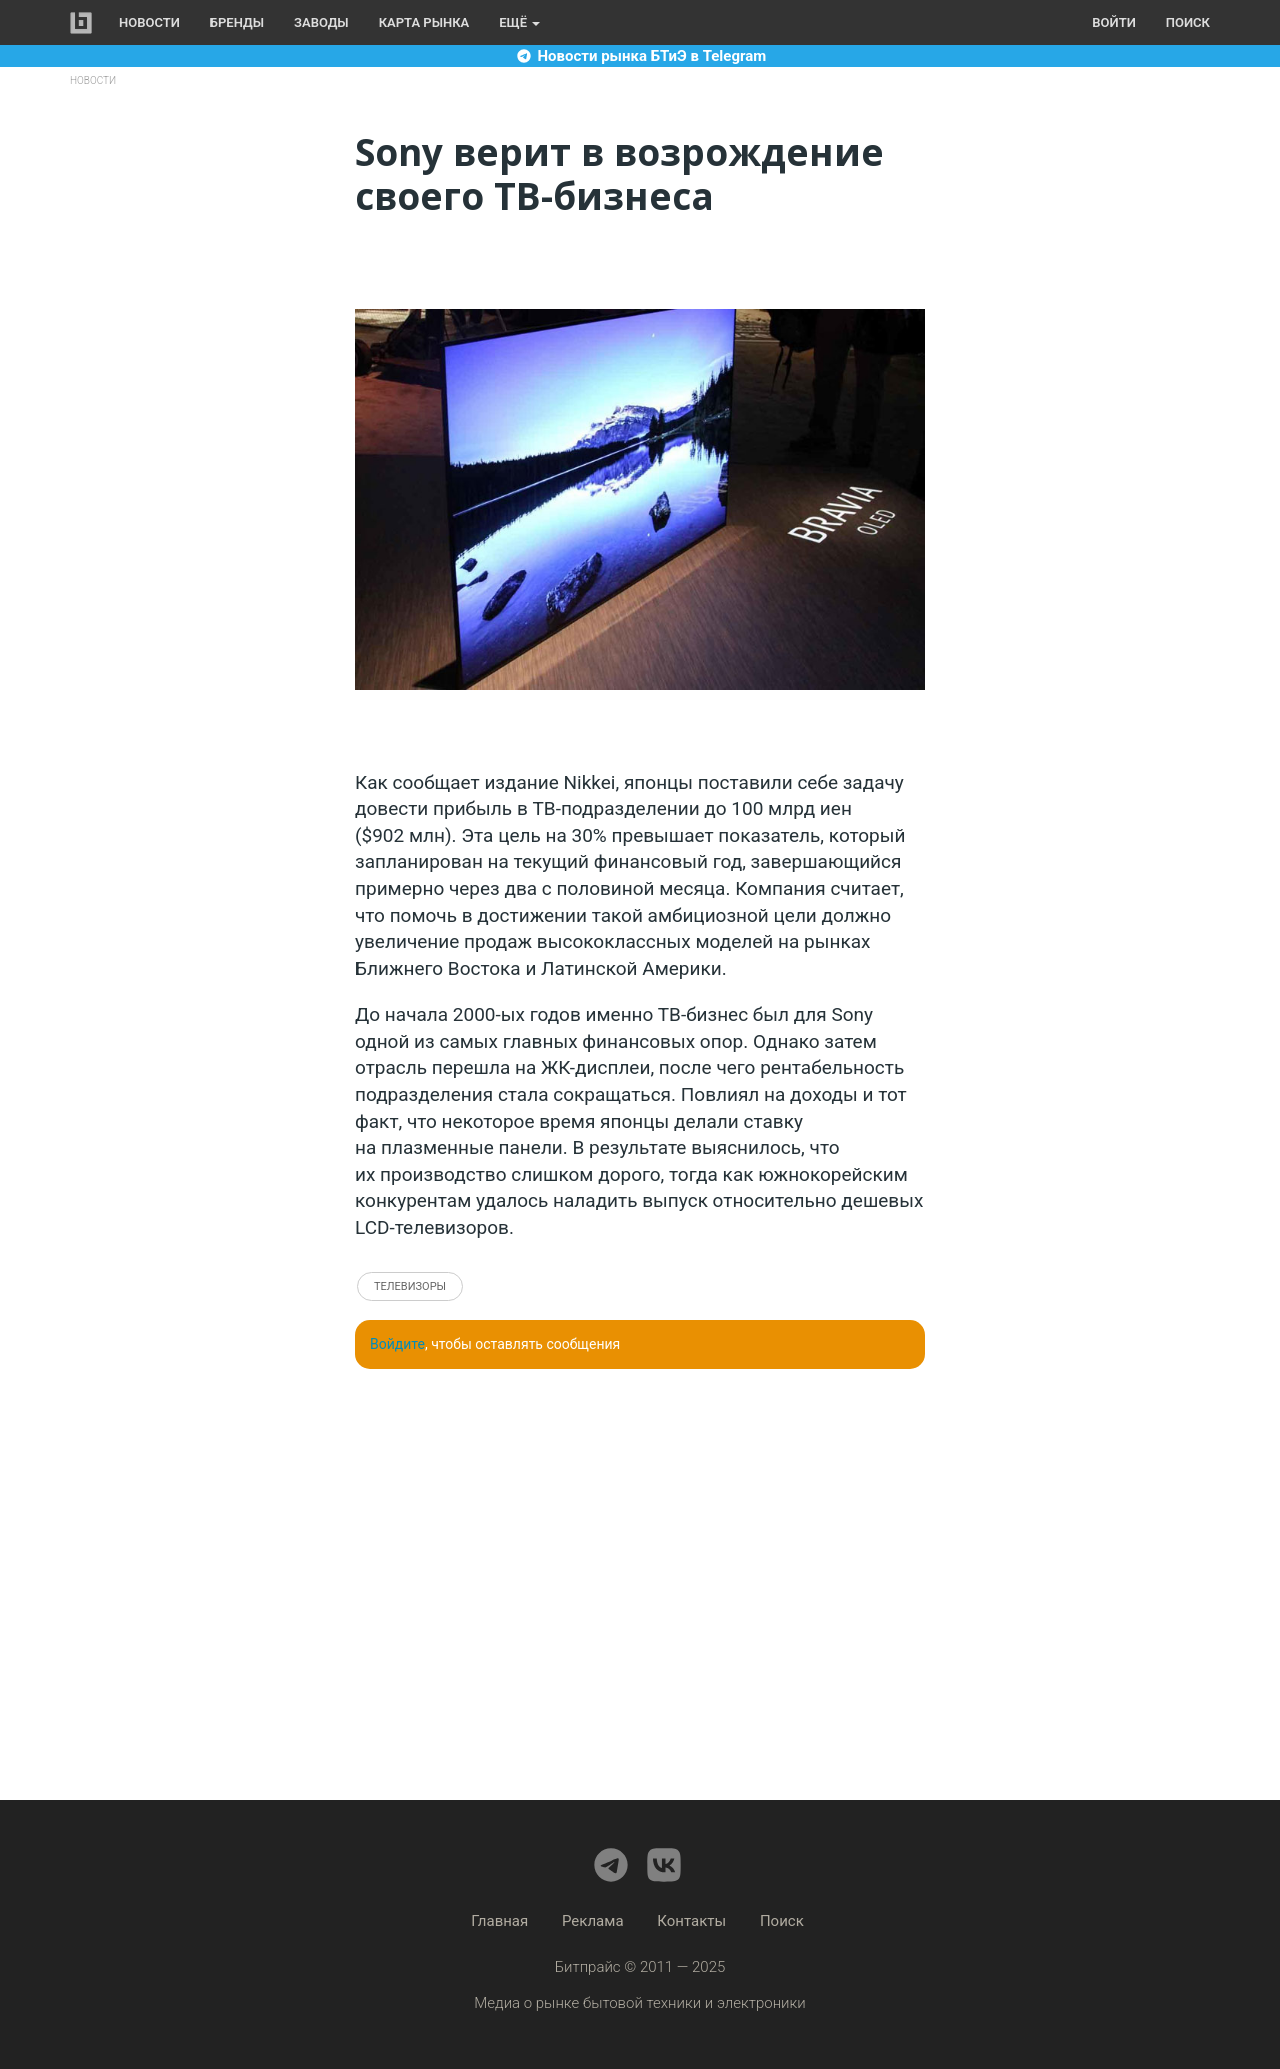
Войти (1113, 22)
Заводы (321, 22)
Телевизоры (410, 1286)
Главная (499, 1921)
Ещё (519, 22)
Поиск (1188, 22)
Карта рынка (424, 22)
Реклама (593, 1921)
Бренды (237, 22)
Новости (149, 22)
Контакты (691, 1921)
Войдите (397, 1344)
